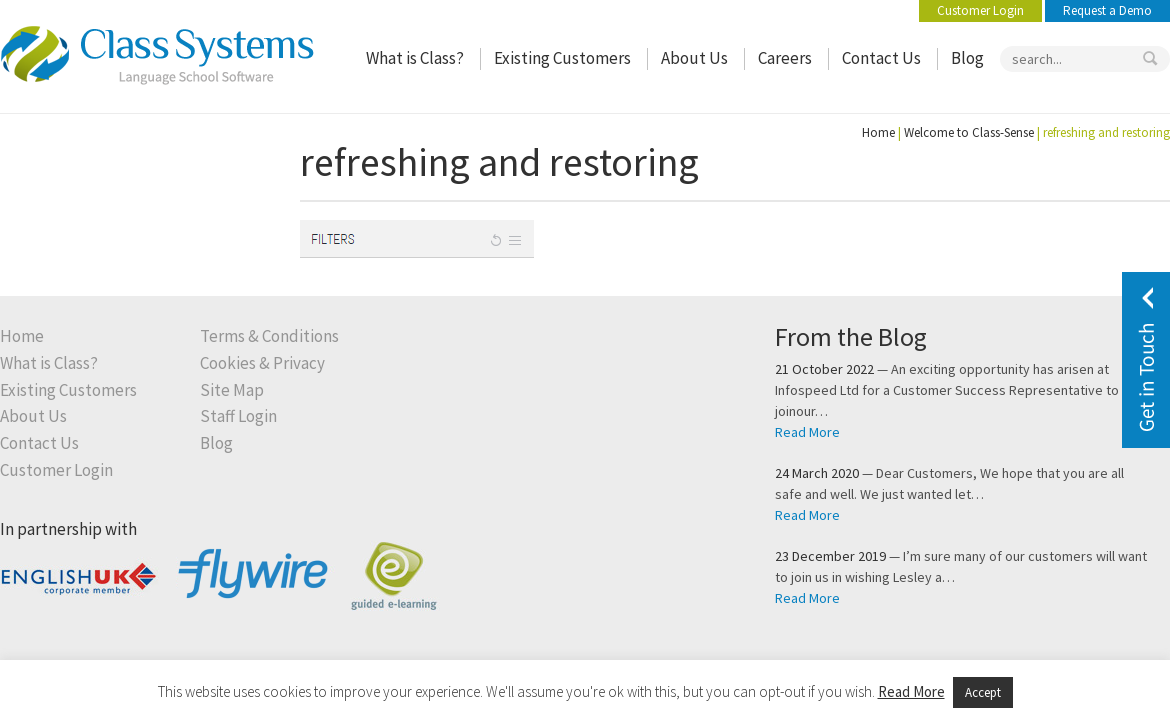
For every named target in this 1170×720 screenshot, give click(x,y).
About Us (694, 58)
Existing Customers (562, 58)
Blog (967, 58)
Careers (785, 58)
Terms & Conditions (269, 336)
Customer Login (980, 10)
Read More (807, 432)
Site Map (232, 390)
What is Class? (415, 58)
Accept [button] (983, 692)
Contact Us (881, 58)
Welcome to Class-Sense (969, 132)
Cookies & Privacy (262, 363)
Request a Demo (1107, 10)
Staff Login (238, 416)
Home (878, 132)
